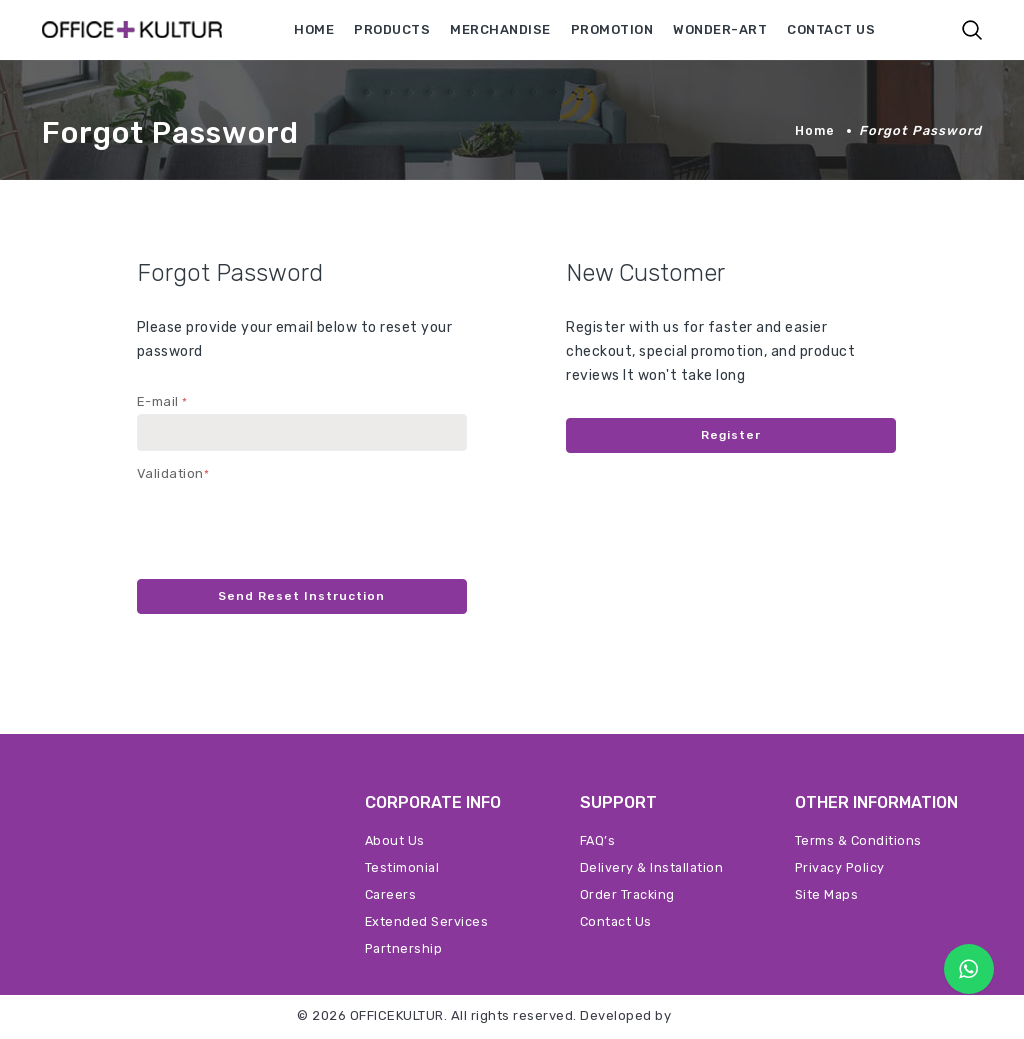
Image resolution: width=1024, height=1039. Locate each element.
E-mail (162, 401)
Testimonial (403, 869)
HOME (314, 29)
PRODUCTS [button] (392, 29)
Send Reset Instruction (302, 597)
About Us (395, 842)
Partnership (405, 950)
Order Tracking (628, 896)
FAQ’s (598, 842)
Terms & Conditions (859, 842)
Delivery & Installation (653, 869)
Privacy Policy (841, 869)
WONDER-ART (720, 29)
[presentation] (289, 525)
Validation (173, 473)
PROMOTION (612, 29)
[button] (972, 30)
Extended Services (427, 923)
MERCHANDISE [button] (500, 29)
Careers (392, 896)
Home (814, 130)
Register (731, 436)
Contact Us (617, 923)
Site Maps (827, 896)
